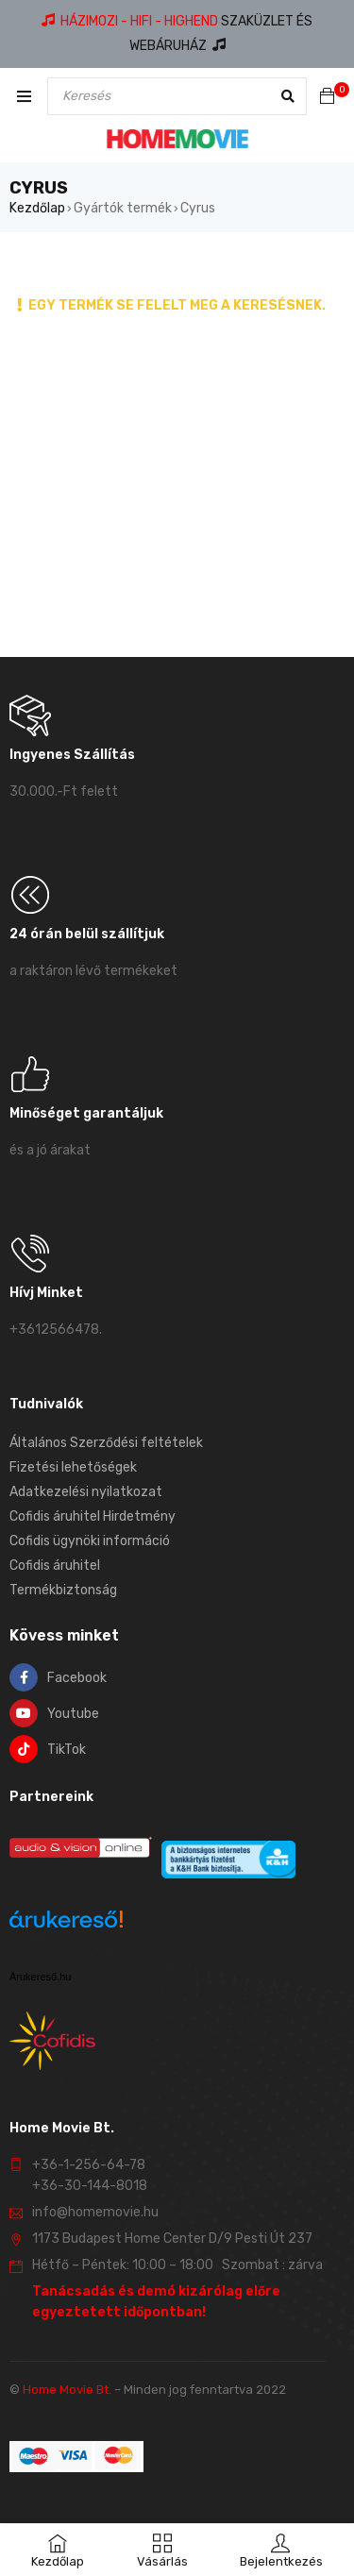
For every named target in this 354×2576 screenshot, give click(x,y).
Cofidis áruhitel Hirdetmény (92, 1516)
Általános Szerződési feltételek (106, 1443)
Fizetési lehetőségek (73, 1467)
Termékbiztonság (63, 1590)
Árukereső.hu (40, 1976)
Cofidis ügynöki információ (89, 1541)
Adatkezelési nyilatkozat (85, 1492)
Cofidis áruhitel (54, 1565)
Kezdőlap (37, 208)
